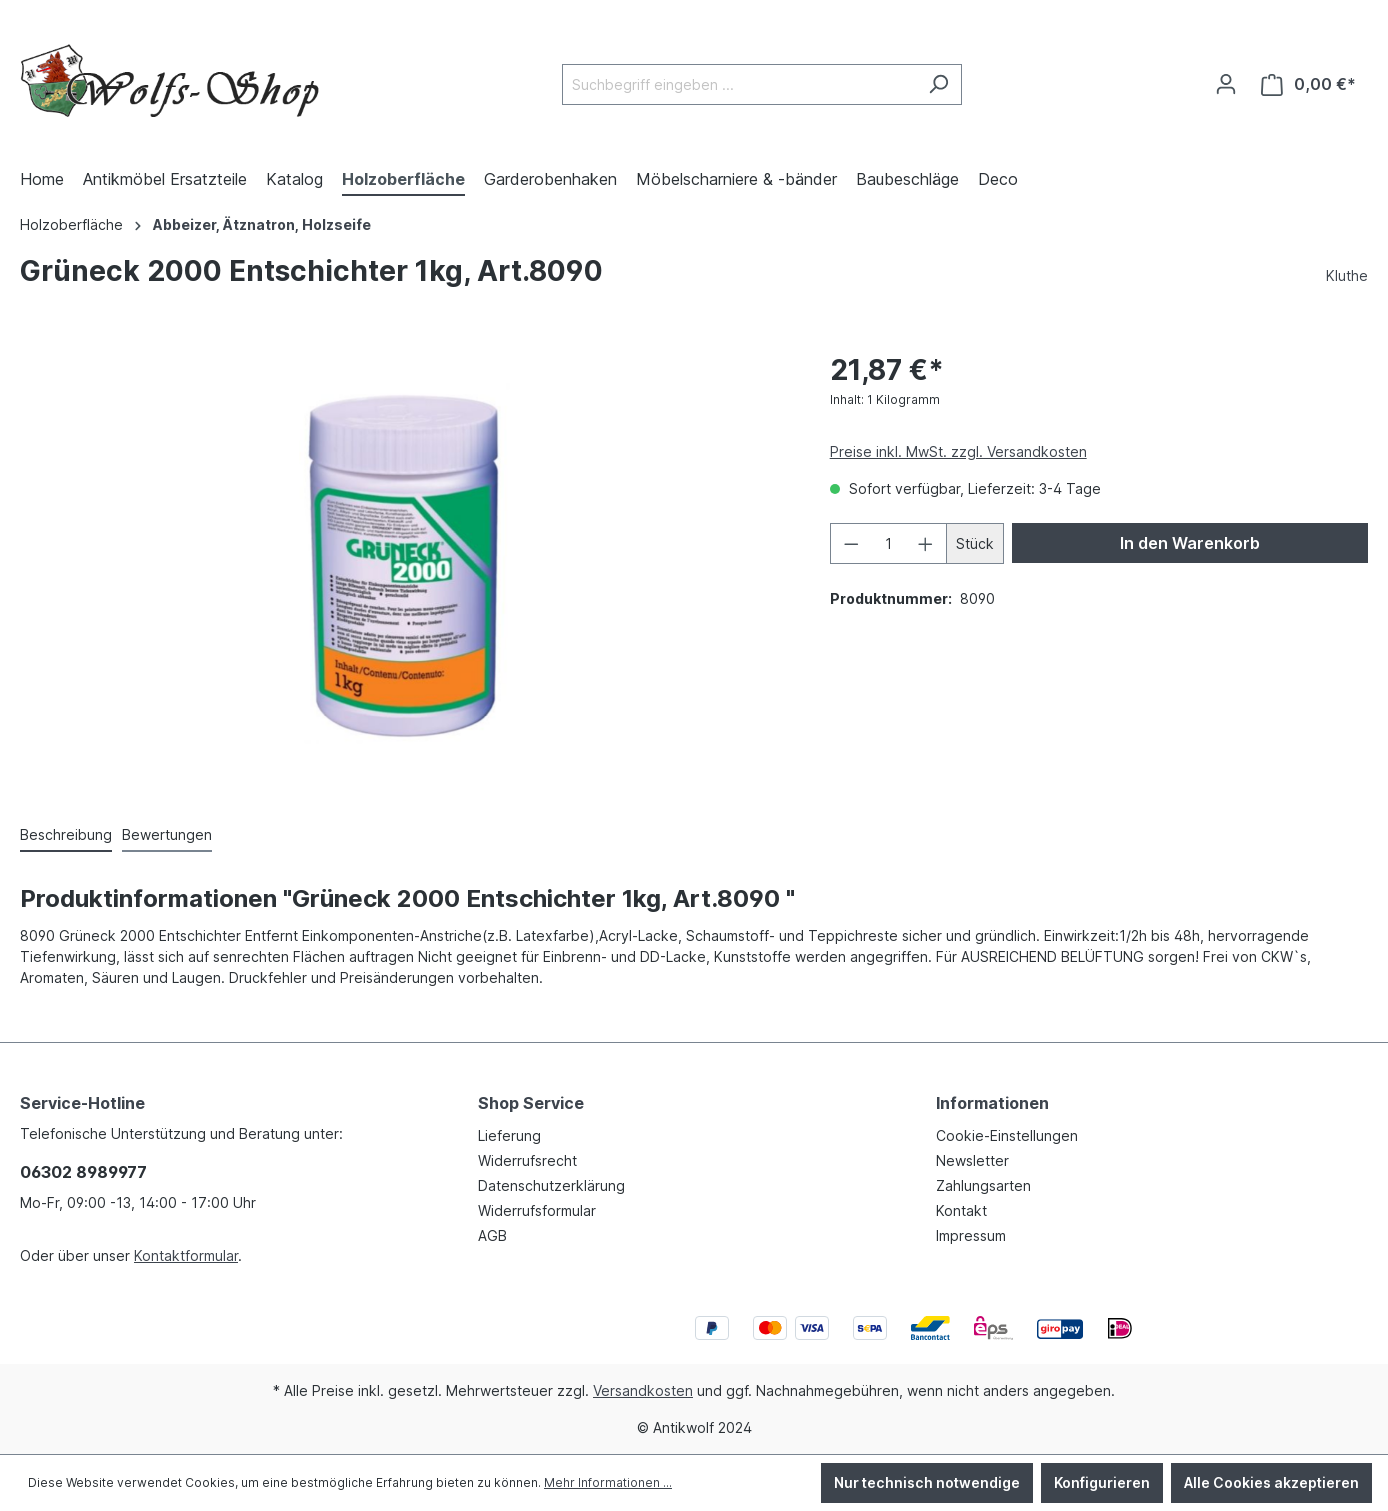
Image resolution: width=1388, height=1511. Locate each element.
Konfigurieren (1102, 1482)
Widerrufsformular (537, 1210)
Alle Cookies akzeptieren (1271, 1482)
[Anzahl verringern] (851, 543)
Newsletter (972, 1160)
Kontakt (961, 1210)
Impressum (971, 1235)
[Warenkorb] (1308, 84)
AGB (492, 1235)
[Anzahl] (888, 543)
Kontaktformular (186, 1255)
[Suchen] (938, 84)
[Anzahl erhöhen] (926, 543)
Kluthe (1347, 275)
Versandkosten (643, 1390)
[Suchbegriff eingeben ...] (739, 84)
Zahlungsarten (983, 1185)
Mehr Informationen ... (608, 1482)
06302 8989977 (83, 1172)
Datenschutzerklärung (551, 1185)
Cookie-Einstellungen (1007, 1135)
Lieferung (509, 1135)
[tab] (66, 835)
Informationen (992, 1103)
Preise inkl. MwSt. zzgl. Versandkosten (958, 451)
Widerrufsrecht (527, 1160)
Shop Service (531, 1103)
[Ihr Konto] (1226, 84)
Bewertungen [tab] (167, 834)
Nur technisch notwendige (927, 1482)
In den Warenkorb (1190, 543)
